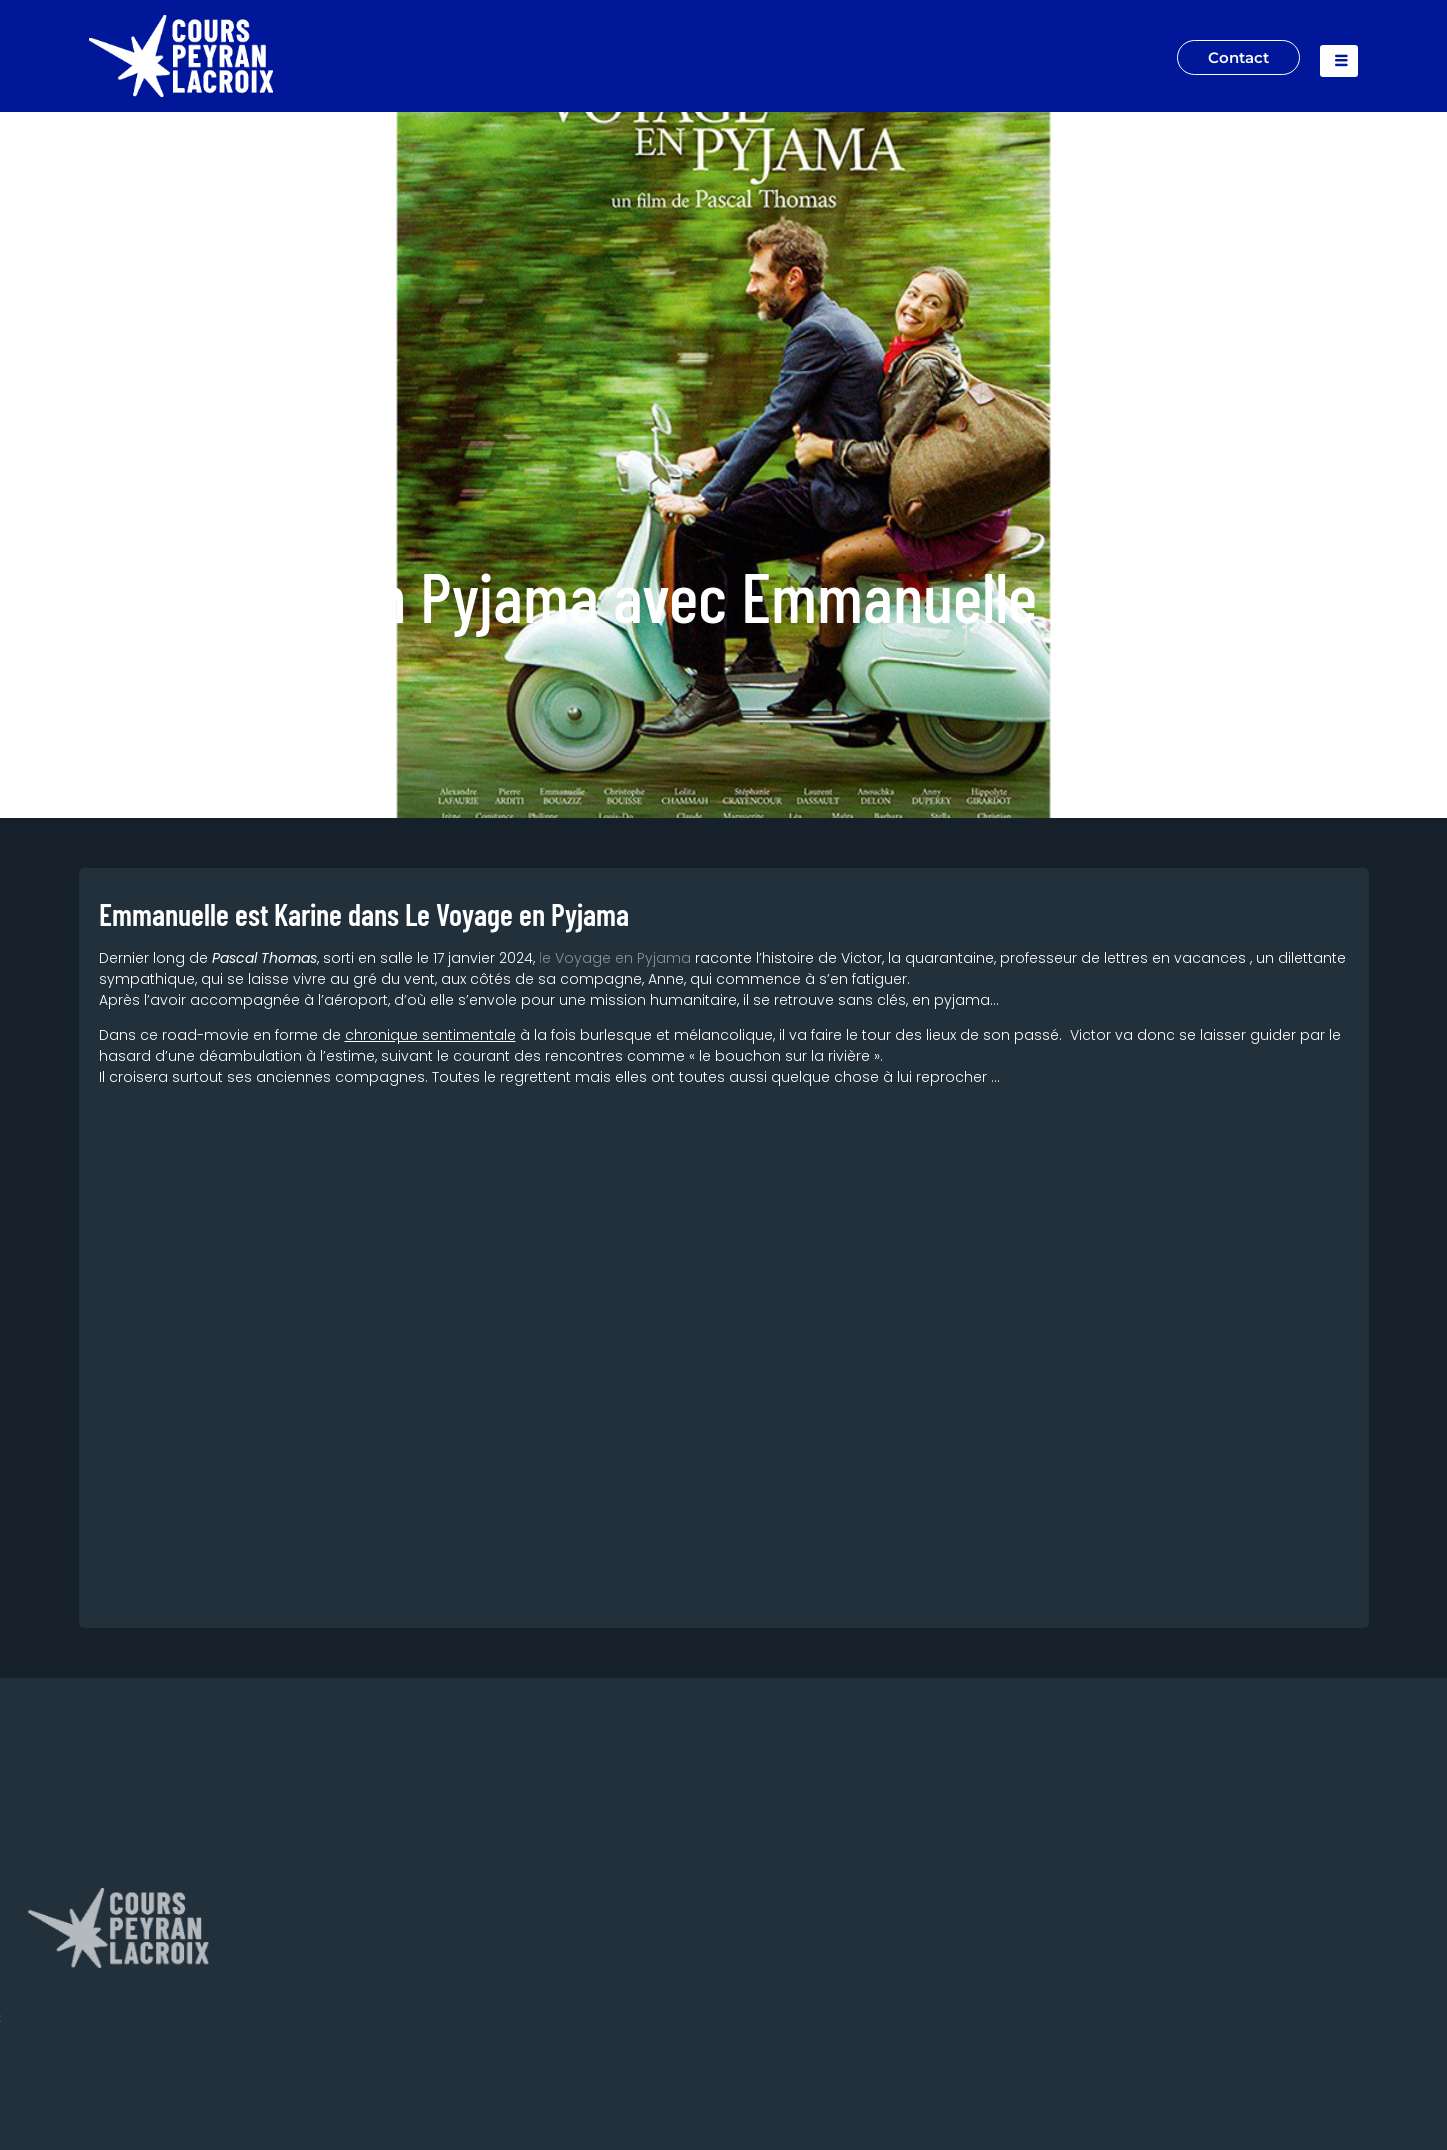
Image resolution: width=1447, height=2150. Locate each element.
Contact (1236, 56)
